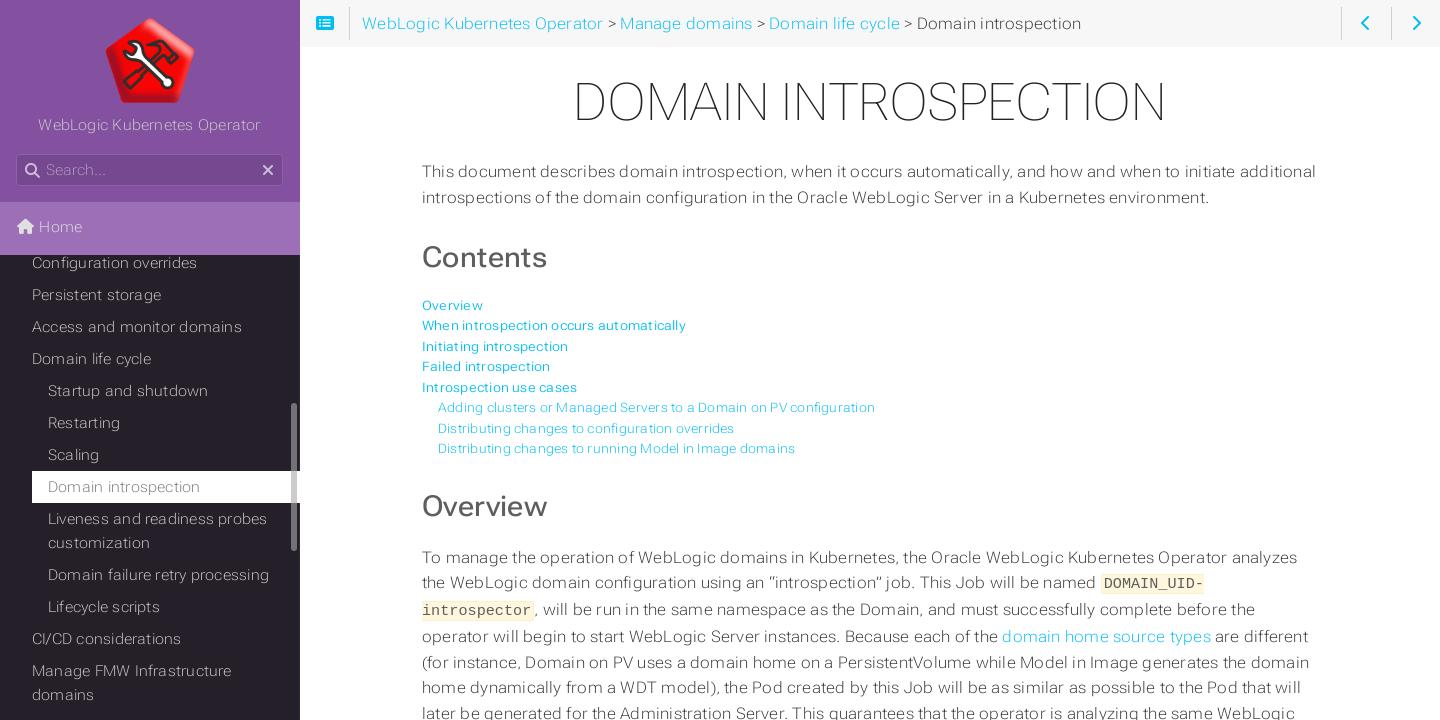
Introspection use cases (499, 387)
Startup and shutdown (128, 391)
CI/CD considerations (107, 639)
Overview (452, 305)
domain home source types (1108, 634)
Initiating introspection (495, 346)
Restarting (84, 423)
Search (17, 154)
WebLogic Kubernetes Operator (149, 75)
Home (49, 227)
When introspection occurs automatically (554, 325)
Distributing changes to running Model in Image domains (616, 448)
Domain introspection (124, 487)
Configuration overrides (114, 263)
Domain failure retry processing (158, 575)
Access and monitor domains (137, 327)
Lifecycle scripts (104, 607)
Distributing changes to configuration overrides (586, 428)
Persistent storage (96, 295)
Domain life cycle (91, 359)
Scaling (74, 455)
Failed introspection (486, 366)
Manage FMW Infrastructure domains (132, 683)
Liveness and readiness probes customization (158, 531)
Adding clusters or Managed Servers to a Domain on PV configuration (656, 407)
